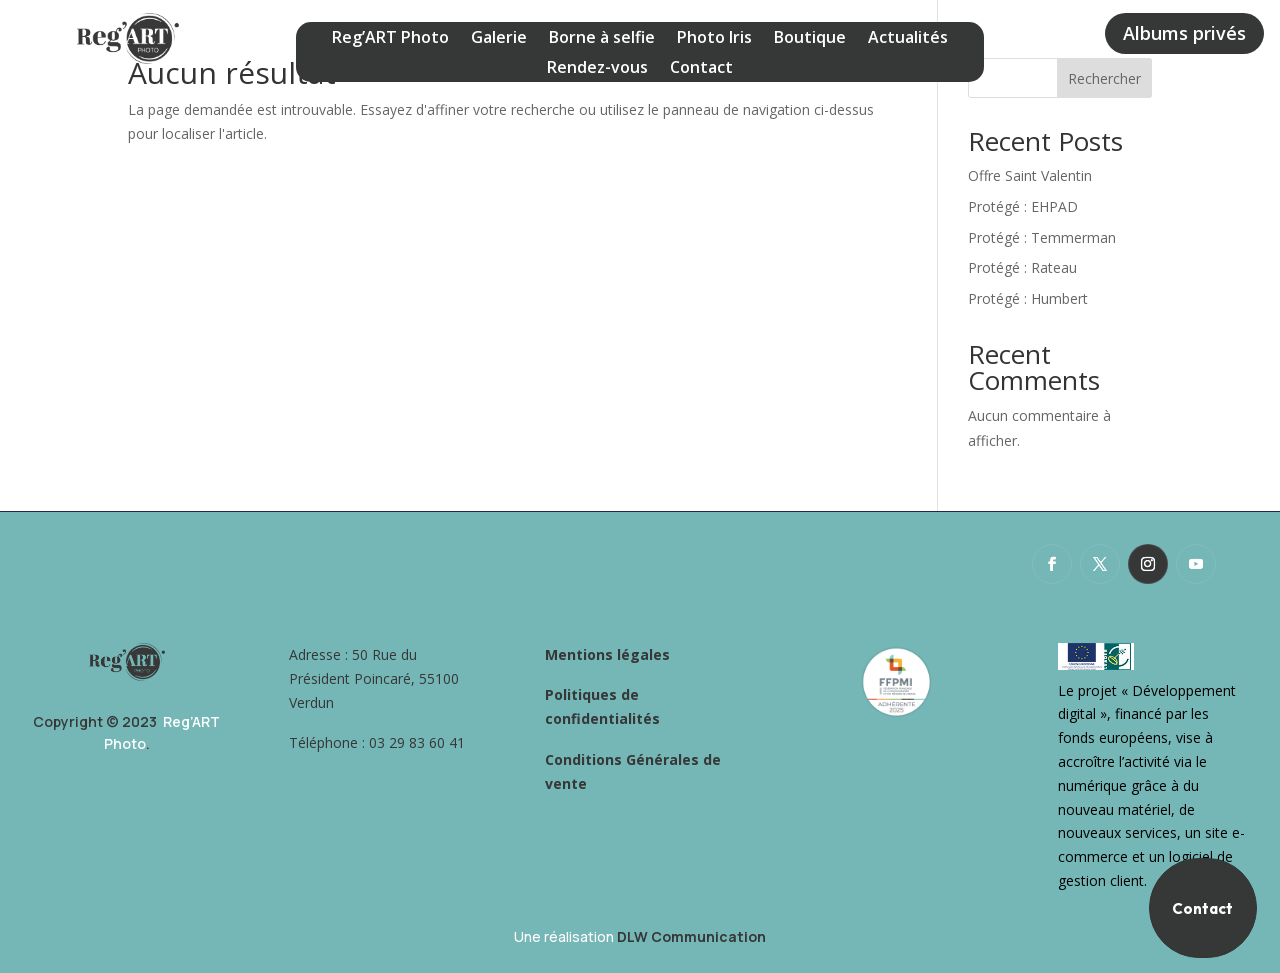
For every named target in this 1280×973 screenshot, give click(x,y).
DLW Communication (691, 936)
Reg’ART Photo (390, 39)
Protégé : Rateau (1022, 267)
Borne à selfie (602, 39)
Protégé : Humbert (1028, 298)
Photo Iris (714, 39)
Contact (701, 69)
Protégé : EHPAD (1023, 206)
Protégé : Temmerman (1042, 237)
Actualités (908, 39)
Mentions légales (607, 654)
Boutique (810, 39)
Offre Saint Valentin (1030, 175)
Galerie (499, 39)
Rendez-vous (597, 69)
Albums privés (1184, 33)
